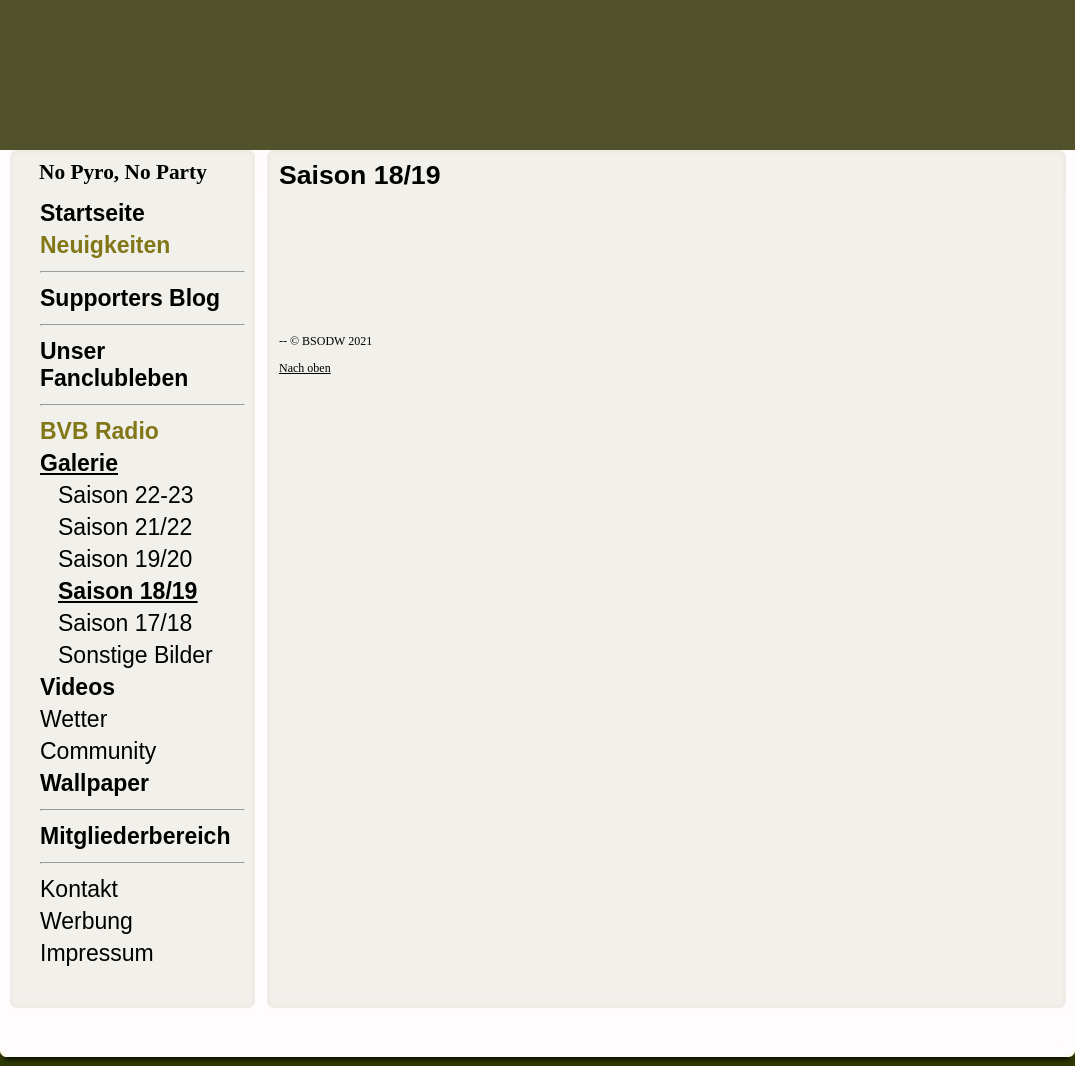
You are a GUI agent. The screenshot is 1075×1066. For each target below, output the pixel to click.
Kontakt (79, 889)
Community (98, 751)
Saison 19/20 (125, 559)
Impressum (97, 953)
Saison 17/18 (125, 623)
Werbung (86, 921)
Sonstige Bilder (135, 655)
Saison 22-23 (126, 495)
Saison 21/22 (125, 527)
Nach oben (305, 368)
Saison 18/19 (127, 591)
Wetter (73, 719)
